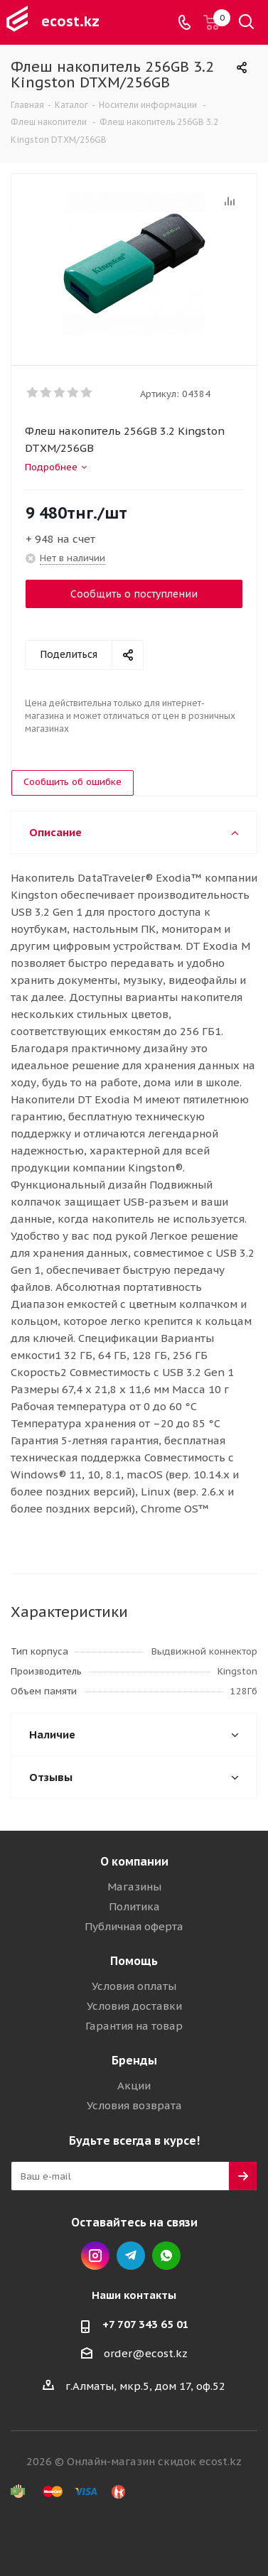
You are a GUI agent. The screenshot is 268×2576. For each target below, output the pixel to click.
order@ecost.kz (146, 2353)
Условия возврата (134, 2105)
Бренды (134, 2060)
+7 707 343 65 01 (145, 2324)
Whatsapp (166, 2255)
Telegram (131, 2255)
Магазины (134, 1886)
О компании (134, 1861)
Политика (134, 1906)
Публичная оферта (134, 1926)
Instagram (95, 2255)
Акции (134, 2085)
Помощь (134, 1961)
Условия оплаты (134, 1986)
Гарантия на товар (134, 2026)
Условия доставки (134, 2006)
